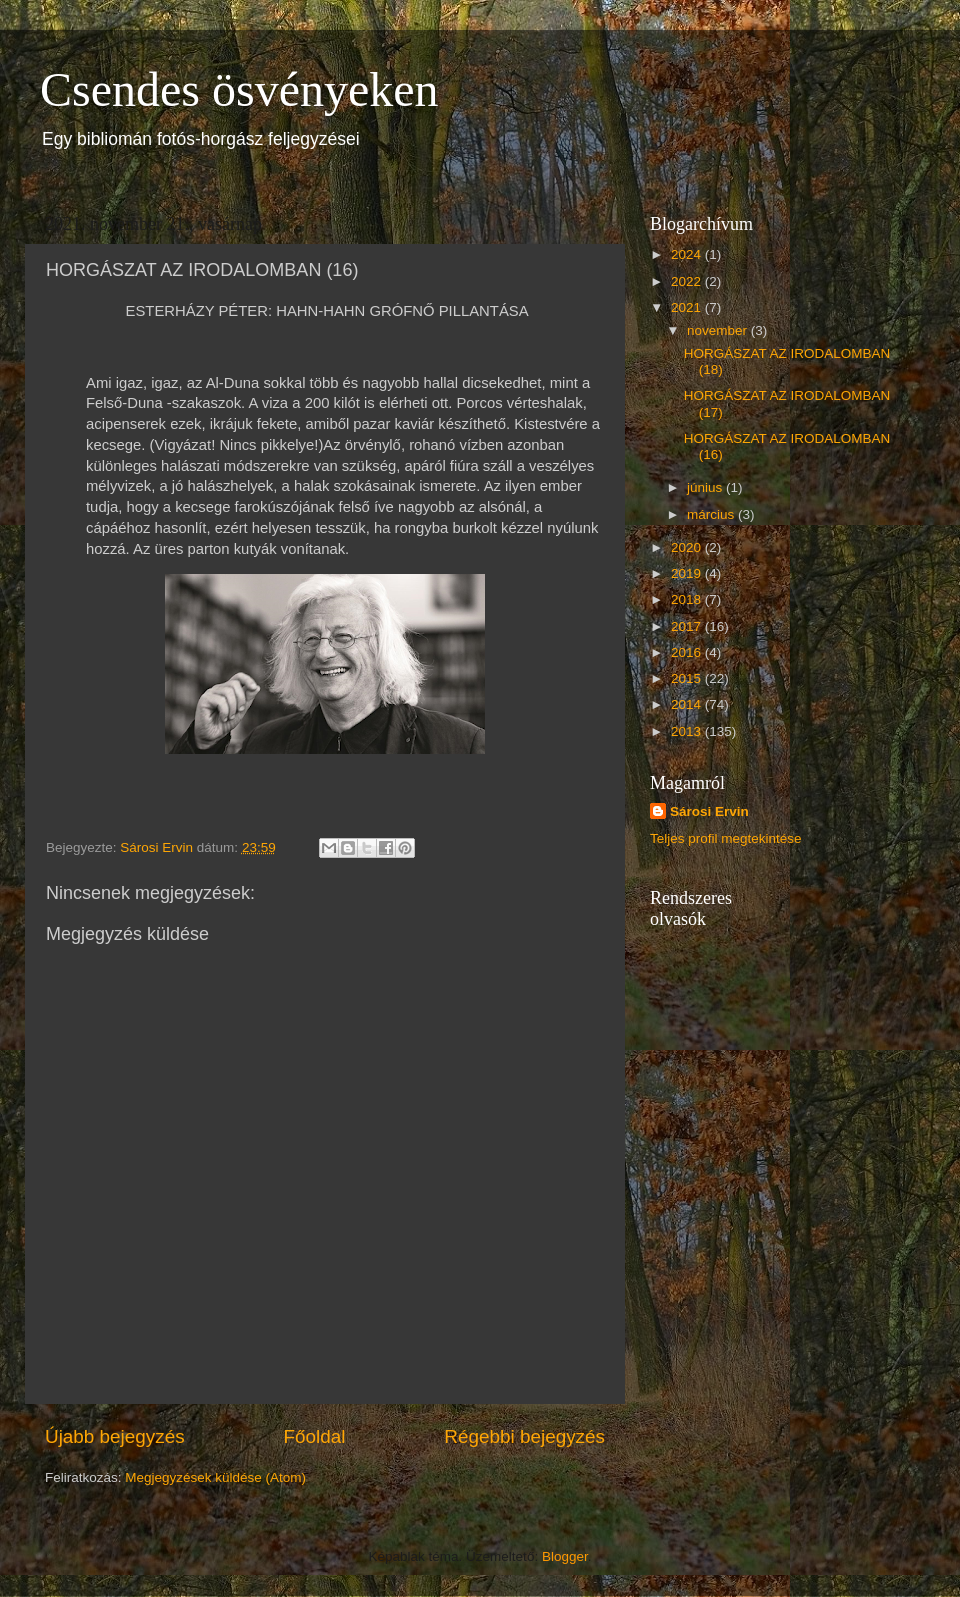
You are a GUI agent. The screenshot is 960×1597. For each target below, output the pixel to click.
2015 (688, 678)
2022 (688, 281)
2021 (688, 307)
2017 (688, 626)
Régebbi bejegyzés (524, 1436)
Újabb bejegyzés (115, 1436)
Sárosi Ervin (709, 811)
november (719, 330)
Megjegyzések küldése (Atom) (215, 1477)
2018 (688, 599)
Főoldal (315, 1436)
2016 (688, 652)
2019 (688, 573)
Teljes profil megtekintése (726, 838)
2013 (688, 731)
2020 (688, 547)
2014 (688, 704)
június (706, 487)
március (712, 514)
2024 (688, 254)
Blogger (565, 1556)
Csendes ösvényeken (239, 89)
